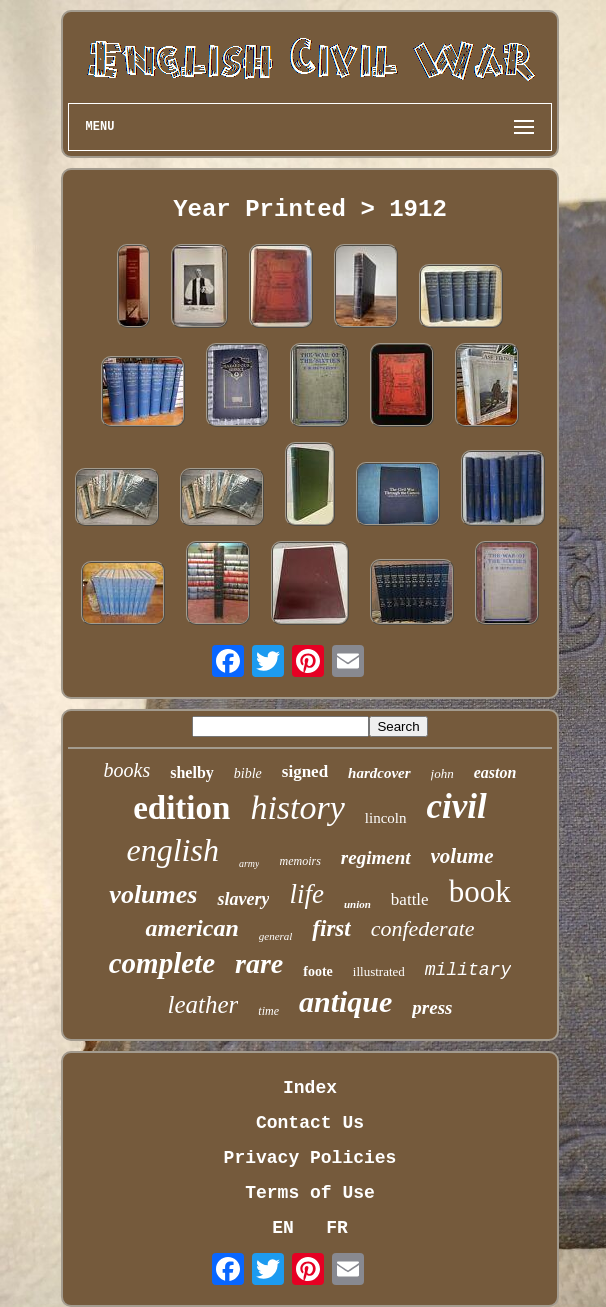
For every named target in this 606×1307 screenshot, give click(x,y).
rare (259, 963)
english (172, 850)
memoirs (299, 861)
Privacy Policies (310, 1158)
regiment (376, 857)
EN (283, 1228)
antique (345, 1001)
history (297, 807)
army (249, 863)
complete (162, 963)
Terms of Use (310, 1193)
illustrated (379, 971)
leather (203, 1004)
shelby (192, 772)
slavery (243, 899)
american (191, 928)
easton (495, 772)
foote (318, 971)
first (331, 928)
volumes (153, 894)
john (442, 773)
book (480, 891)
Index (310, 1088)
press (432, 1007)
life (306, 894)
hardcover (379, 773)
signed (305, 771)
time (268, 1011)
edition (181, 808)
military (468, 970)
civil (457, 806)
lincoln (386, 818)
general (276, 936)
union (357, 904)
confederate (423, 928)
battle (410, 899)
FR (337, 1228)
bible (248, 773)
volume (462, 856)
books (127, 770)
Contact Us (310, 1123)
